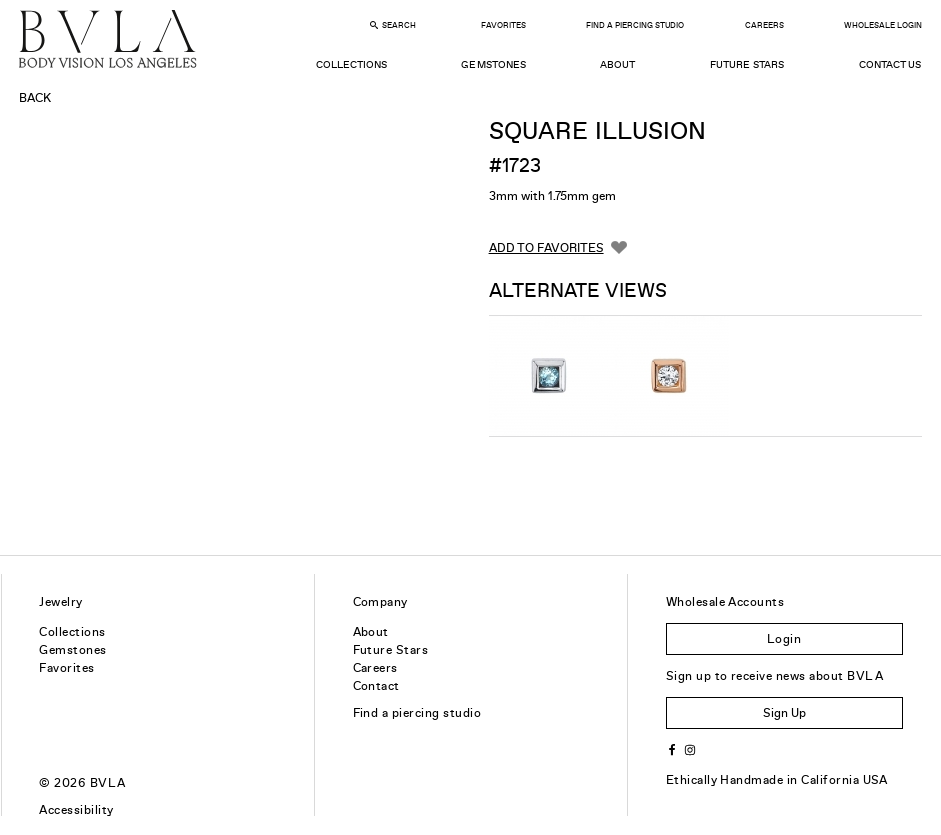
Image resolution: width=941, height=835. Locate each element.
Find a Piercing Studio (635, 25)
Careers (764, 25)
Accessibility (76, 810)
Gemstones (493, 64)
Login (784, 639)
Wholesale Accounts (725, 602)
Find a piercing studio (417, 713)
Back (35, 98)
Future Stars (747, 64)
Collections (351, 64)
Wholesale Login (883, 25)
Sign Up (784, 713)
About (617, 64)
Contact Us (890, 64)
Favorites (503, 25)
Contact (376, 686)
